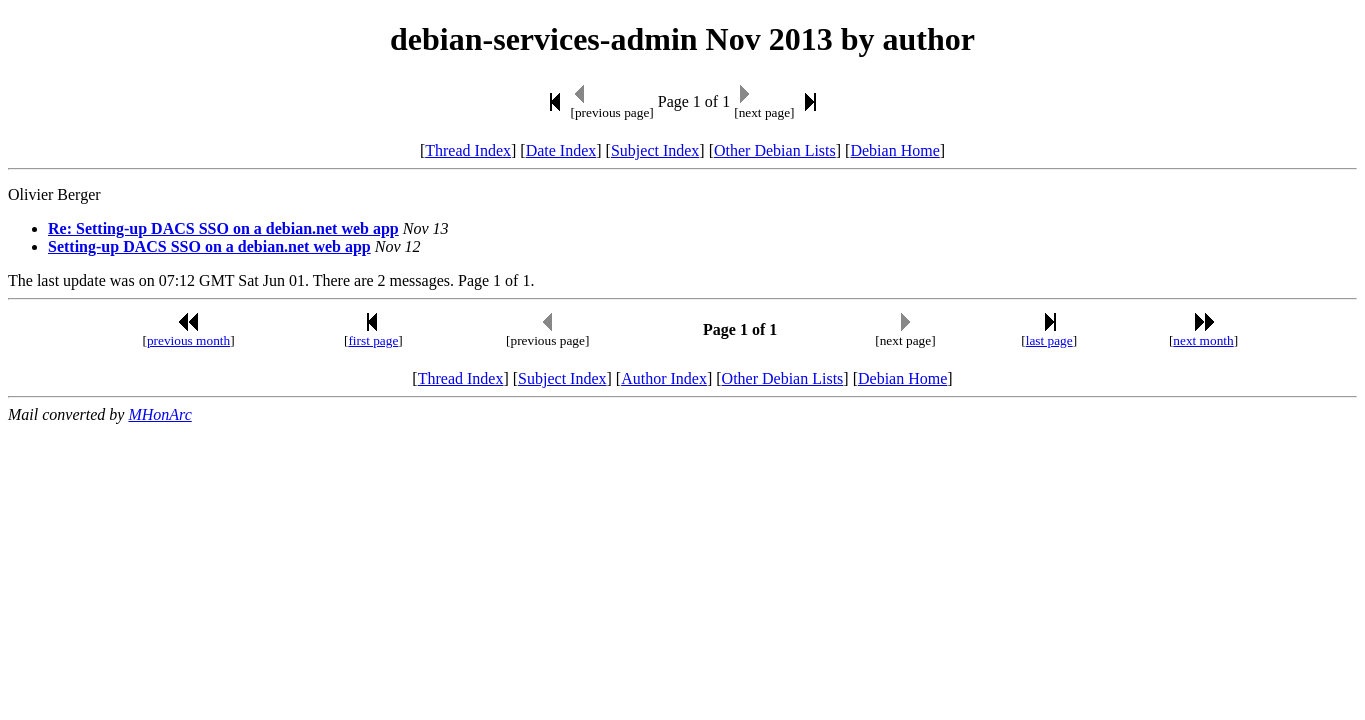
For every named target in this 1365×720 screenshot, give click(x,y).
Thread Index (468, 150)
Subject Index (655, 150)
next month (1203, 340)
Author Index (664, 378)
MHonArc (159, 414)
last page (1049, 340)
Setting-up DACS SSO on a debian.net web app (209, 246)
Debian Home (894, 150)
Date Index (561, 150)
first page (373, 340)
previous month (188, 340)
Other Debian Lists (775, 150)
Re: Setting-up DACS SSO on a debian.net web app (223, 228)
